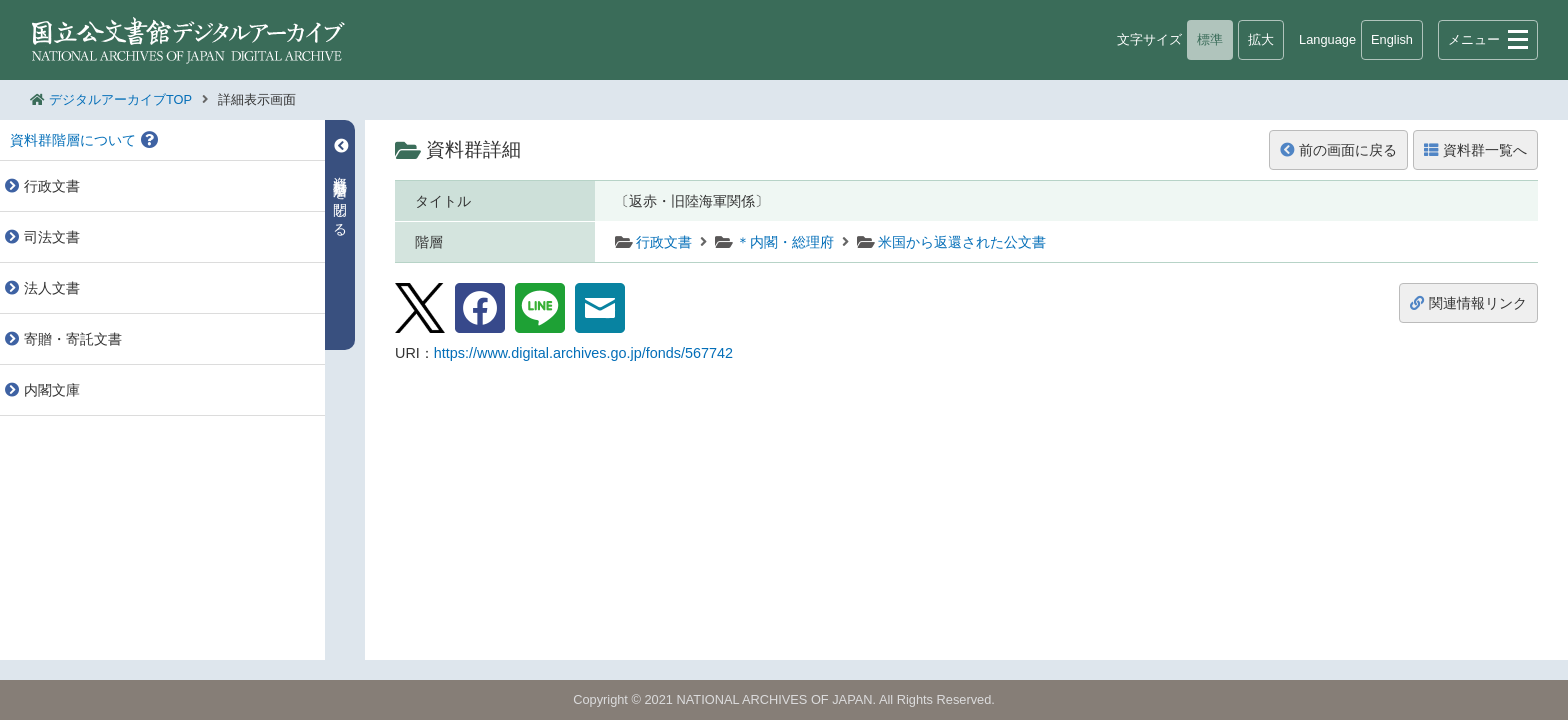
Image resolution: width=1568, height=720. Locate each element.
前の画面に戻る (1338, 150)
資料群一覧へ (1475, 150)
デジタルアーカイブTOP (120, 99)
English (1392, 39)
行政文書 (664, 242)
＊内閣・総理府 (785, 242)
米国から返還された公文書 (962, 242)
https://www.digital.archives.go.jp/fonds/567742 (583, 353)
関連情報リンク (1468, 303)
